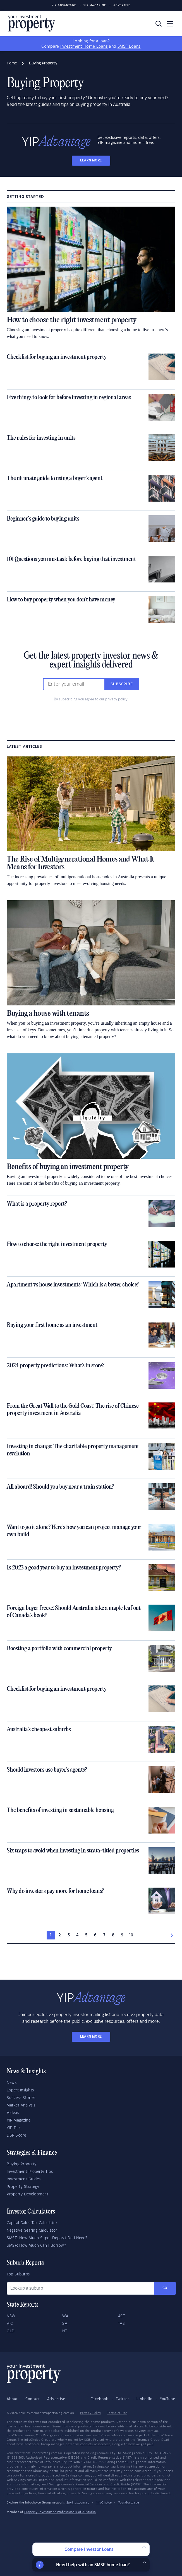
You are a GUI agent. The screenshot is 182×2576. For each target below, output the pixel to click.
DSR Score (16, 2135)
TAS (121, 2323)
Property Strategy (23, 2186)
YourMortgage (128, 2502)
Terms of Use (117, 2413)
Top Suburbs (18, 2274)
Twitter (122, 2399)
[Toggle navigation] (170, 24)
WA (65, 2316)
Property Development (27, 2194)
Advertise (121, 5)
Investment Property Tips (30, 2171)
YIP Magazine (94, 5)
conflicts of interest (95, 2444)
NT (64, 2331)
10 (131, 1935)
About (12, 2399)
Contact (32, 2399)
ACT (121, 2316)
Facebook (99, 2399)
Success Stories (21, 2097)
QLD (11, 2331)
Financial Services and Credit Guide (103, 2484)
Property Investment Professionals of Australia (60, 2512)
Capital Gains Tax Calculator (32, 2223)
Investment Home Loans (84, 47)
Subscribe (122, 684)
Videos (13, 2113)
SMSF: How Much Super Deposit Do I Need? (47, 2238)
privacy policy (116, 699)
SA (64, 2323)
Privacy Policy (90, 2413)
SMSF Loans (129, 47)
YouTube (167, 2399)
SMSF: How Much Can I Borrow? (36, 2245)
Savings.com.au (78, 2502)
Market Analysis (21, 2105)
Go (164, 2288)
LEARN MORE (91, 160)
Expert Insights (20, 2090)
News (11, 2082)
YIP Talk (14, 2128)
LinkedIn (144, 2399)
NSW (11, 2316)
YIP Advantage (64, 5)
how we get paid (141, 2444)
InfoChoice (104, 2502)
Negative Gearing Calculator (32, 2230)
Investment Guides (24, 2179)
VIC (10, 2323)
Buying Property (22, 2164)
